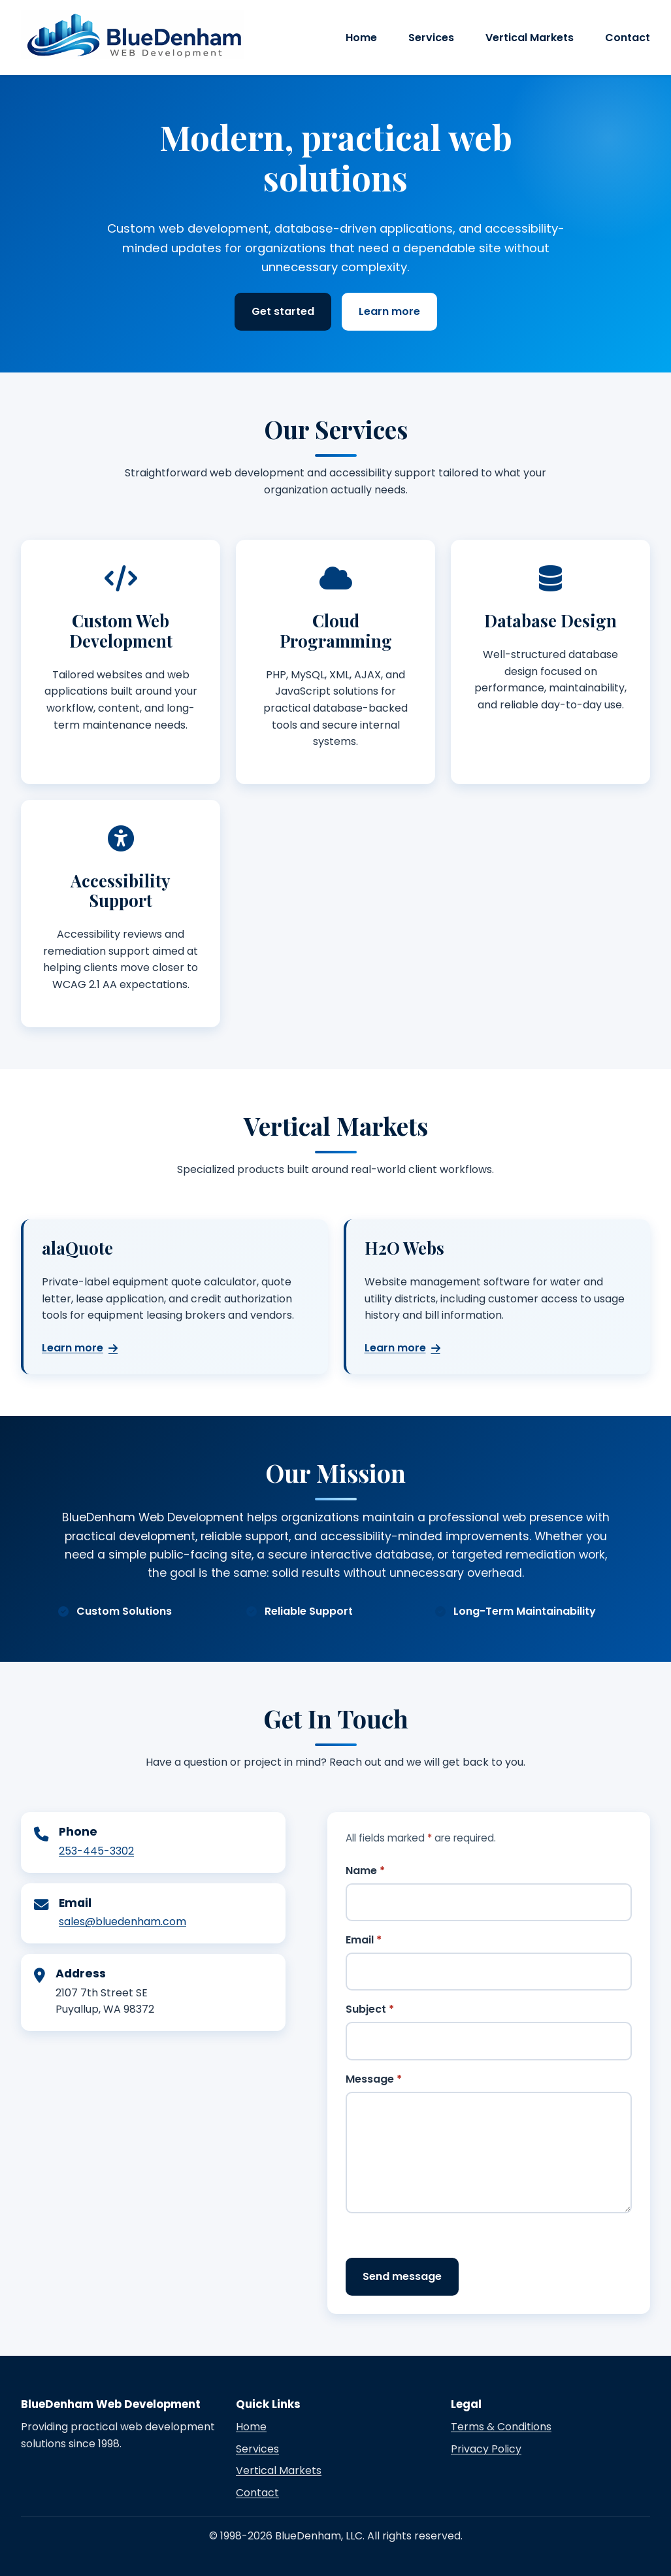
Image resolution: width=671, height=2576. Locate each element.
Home (361, 37)
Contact (627, 37)
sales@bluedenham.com (122, 1921)
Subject (370, 2009)
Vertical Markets (529, 37)
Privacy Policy (486, 2448)
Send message (402, 2276)
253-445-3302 (96, 1850)
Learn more (389, 311)
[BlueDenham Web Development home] (132, 34)
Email (364, 1939)
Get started (283, 311)
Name (365, 1870)
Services (431, 37)
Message (374, 2079)
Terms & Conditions (501, 2426)
